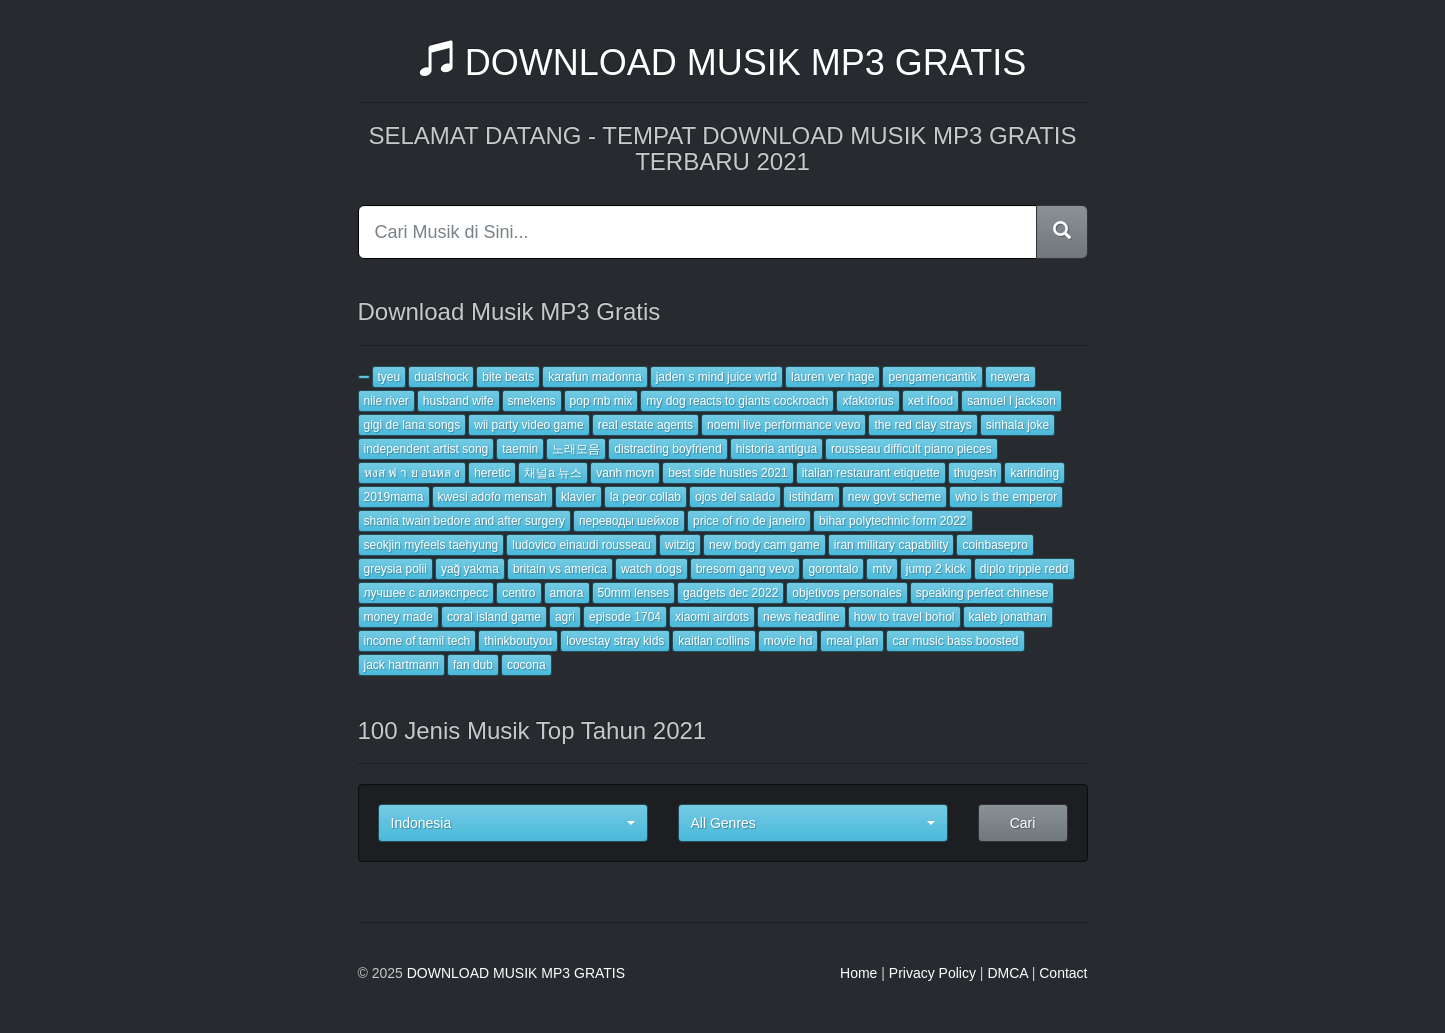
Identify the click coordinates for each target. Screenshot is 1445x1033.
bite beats (508, 377)
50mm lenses (633, 593)
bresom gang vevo (745, 569)
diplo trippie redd (1024, 569)
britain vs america (560, 569)
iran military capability (891, 545)
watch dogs (651, 569)
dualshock (441, 377)
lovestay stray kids (615, 641)
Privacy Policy (932, 973)
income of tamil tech (417, 641)
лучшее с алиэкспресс (426, 593)
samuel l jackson (1011, 401)
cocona (526, 665)
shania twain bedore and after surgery (464, 521)
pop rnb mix (601, 401)
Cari (1023, 823)
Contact (1063, 973)
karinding (1034, 473)
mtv (881, 569)
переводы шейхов (629, 521)
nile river (386, 401)
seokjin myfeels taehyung (431, 545)
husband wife (458, 401)
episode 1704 (625, 617)
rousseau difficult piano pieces (911, 449)
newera (1010, 377)
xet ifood (930, 401)
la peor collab (645, 497)
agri (565, 617)
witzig (680, 545)
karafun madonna (594, 377)
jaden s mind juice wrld (716, 377)
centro (518, 593)
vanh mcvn (625, 473)
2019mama (394, 497)
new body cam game (764, 545)
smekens (532, 401)
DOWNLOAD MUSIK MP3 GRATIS (722, 62)
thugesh (975, 473)
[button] (513, 823)
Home (858, 973)
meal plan (852, 641)
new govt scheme (894, 497)
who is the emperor (1006, 497)
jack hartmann (401, 665)
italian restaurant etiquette (871, 473)
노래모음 (576, 449)
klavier (578, 497)
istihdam (811, 497)
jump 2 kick (936, 569)
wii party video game (528, 425)
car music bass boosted (955, 641)
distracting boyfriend (667, 449)
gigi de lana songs (412, 425)
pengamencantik (932, 377)
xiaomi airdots (712, 617)
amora (567, 593)
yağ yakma (470, 569)
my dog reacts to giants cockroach (737, 401)
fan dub (473, 665)
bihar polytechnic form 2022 (892, 521)
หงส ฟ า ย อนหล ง (412, 473)
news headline (801, 617)
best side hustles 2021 (727, 473)
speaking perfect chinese (982, 593)
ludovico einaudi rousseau (581, 545)
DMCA (1007, 973)
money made (398, 617)
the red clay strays (922, 425)
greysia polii (395, 569)
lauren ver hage (832, 377)
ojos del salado (735, 497)
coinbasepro (994, 545)
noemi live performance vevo (783, 425)
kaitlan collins (713, 641)
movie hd (788, 641)
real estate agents (645, 425)
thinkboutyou (518, 641)
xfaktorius (867, 401)
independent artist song (426, 449)
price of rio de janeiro (749, 521)
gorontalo (833, 569)
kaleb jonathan (1008, 617)
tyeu (389, 377)
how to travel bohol (904, 617)
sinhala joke (1017, 425)
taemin (520, 449)
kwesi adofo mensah (492, 497)
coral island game (494, 617)
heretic (492, 473)
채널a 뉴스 (553, 473)
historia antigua (776, 449)
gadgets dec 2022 (730, 593)
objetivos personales (846, 593)
